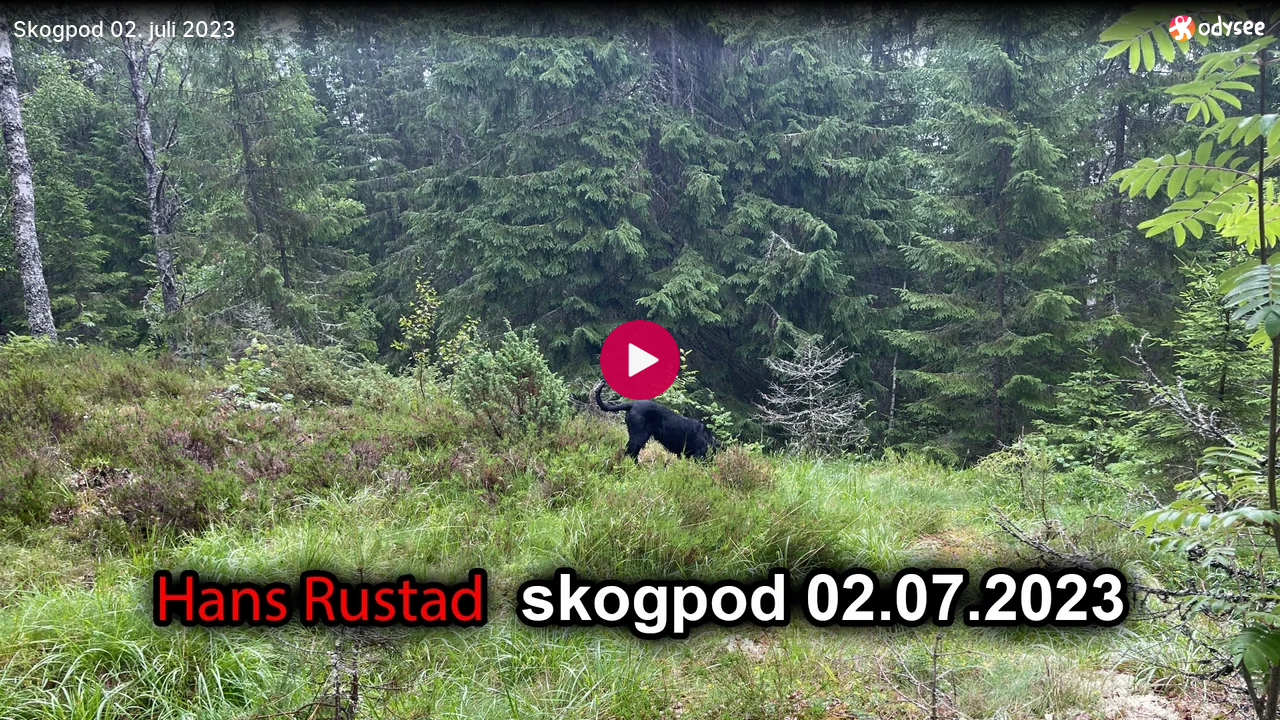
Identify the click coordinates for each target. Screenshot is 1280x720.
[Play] (640, 360)
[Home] (1217, 27)
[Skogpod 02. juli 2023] (583, 29)
